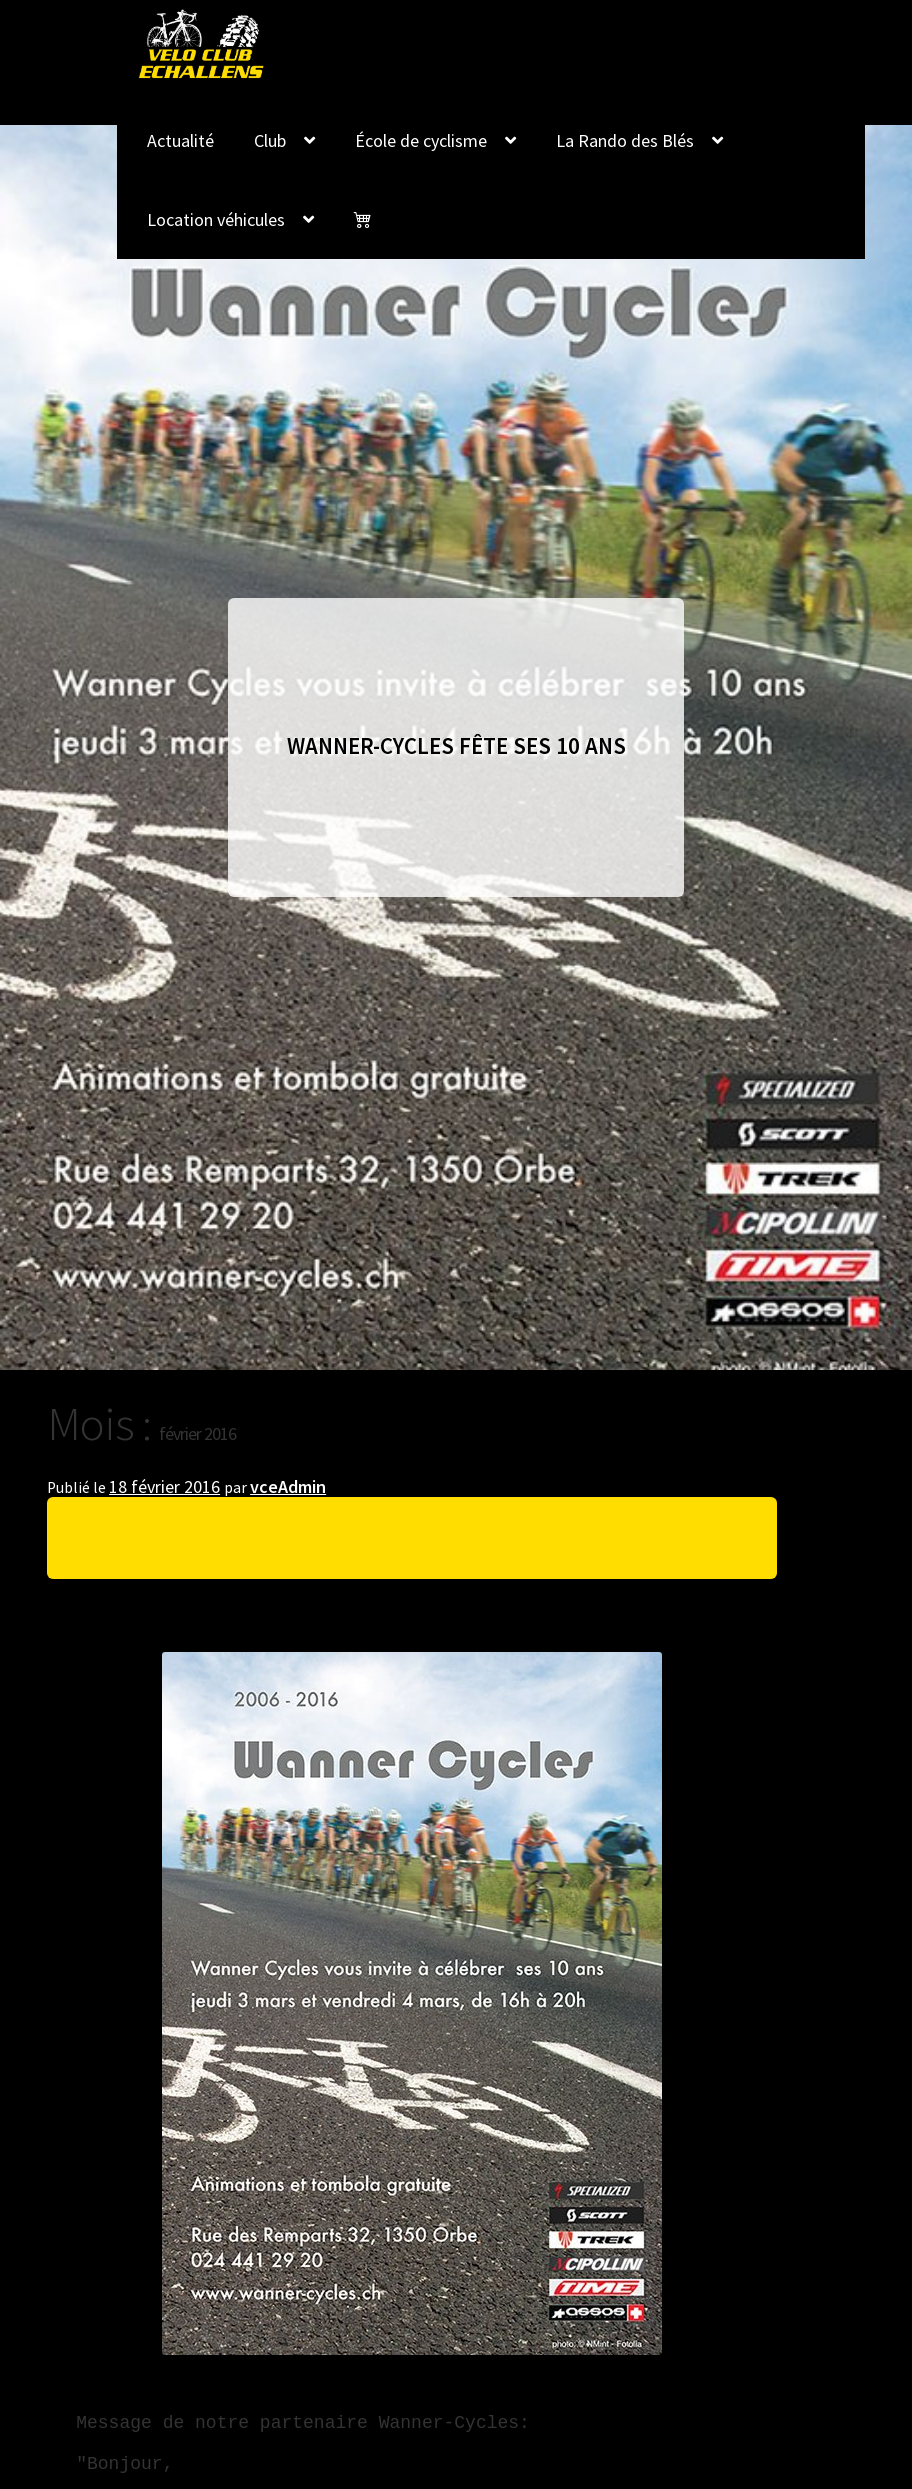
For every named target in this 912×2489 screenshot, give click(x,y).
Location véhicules (216, 219)
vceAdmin (288, 1486)
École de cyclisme (421, 140)
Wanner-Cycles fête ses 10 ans (173, 1547)
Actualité (180, 140)
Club (270, 140)
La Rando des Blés (625, 140)
